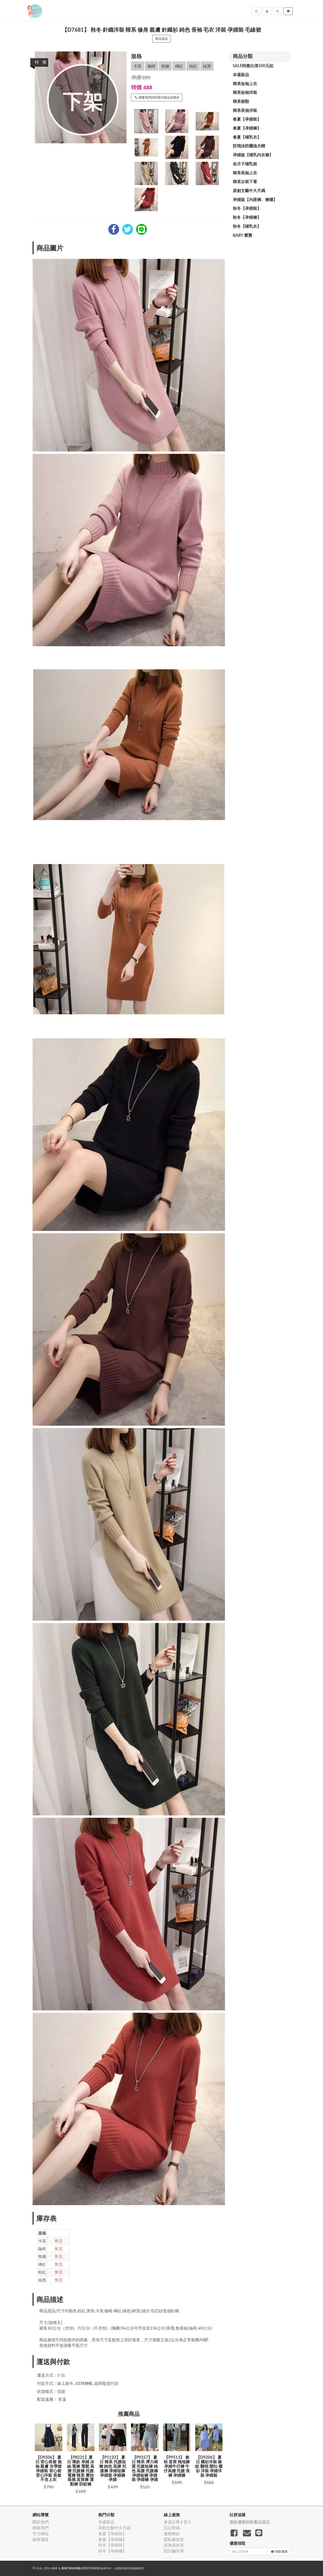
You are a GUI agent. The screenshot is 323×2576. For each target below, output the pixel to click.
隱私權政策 (174, 2539)
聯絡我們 (41, 2527)
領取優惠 (279, 2551)
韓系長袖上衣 (245, 172)
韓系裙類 (241, 101)
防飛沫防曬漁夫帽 (249, 145)
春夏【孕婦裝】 (247, 119)
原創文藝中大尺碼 (249, 190)
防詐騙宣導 (174, 2551)
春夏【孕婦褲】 (247, 128)
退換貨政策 (174, 2545)
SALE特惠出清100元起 (253, 65)
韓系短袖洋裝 (245, 92)
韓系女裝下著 (245, 181)
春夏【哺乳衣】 (247, 137)
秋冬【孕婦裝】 (247, 208)
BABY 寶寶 (242, 235)
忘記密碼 (172, 2527)
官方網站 (41, 2533)
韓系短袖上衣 (245, 83)
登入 (187, 2522)
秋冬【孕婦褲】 (247, 217)
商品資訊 (161, 39)
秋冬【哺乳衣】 (247, 226)
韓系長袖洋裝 (245, 110)
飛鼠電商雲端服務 (128, 2568)
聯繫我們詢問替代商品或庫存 (157, 97)
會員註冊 (172, 2522)
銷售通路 (41, 2539)
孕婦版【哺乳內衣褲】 (253, 154)
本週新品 (241, 74)
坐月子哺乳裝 (245, 163)
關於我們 (41, 2522)
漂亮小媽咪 (50, 2568)
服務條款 (172, 2533)
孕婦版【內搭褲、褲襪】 (255, 199)
